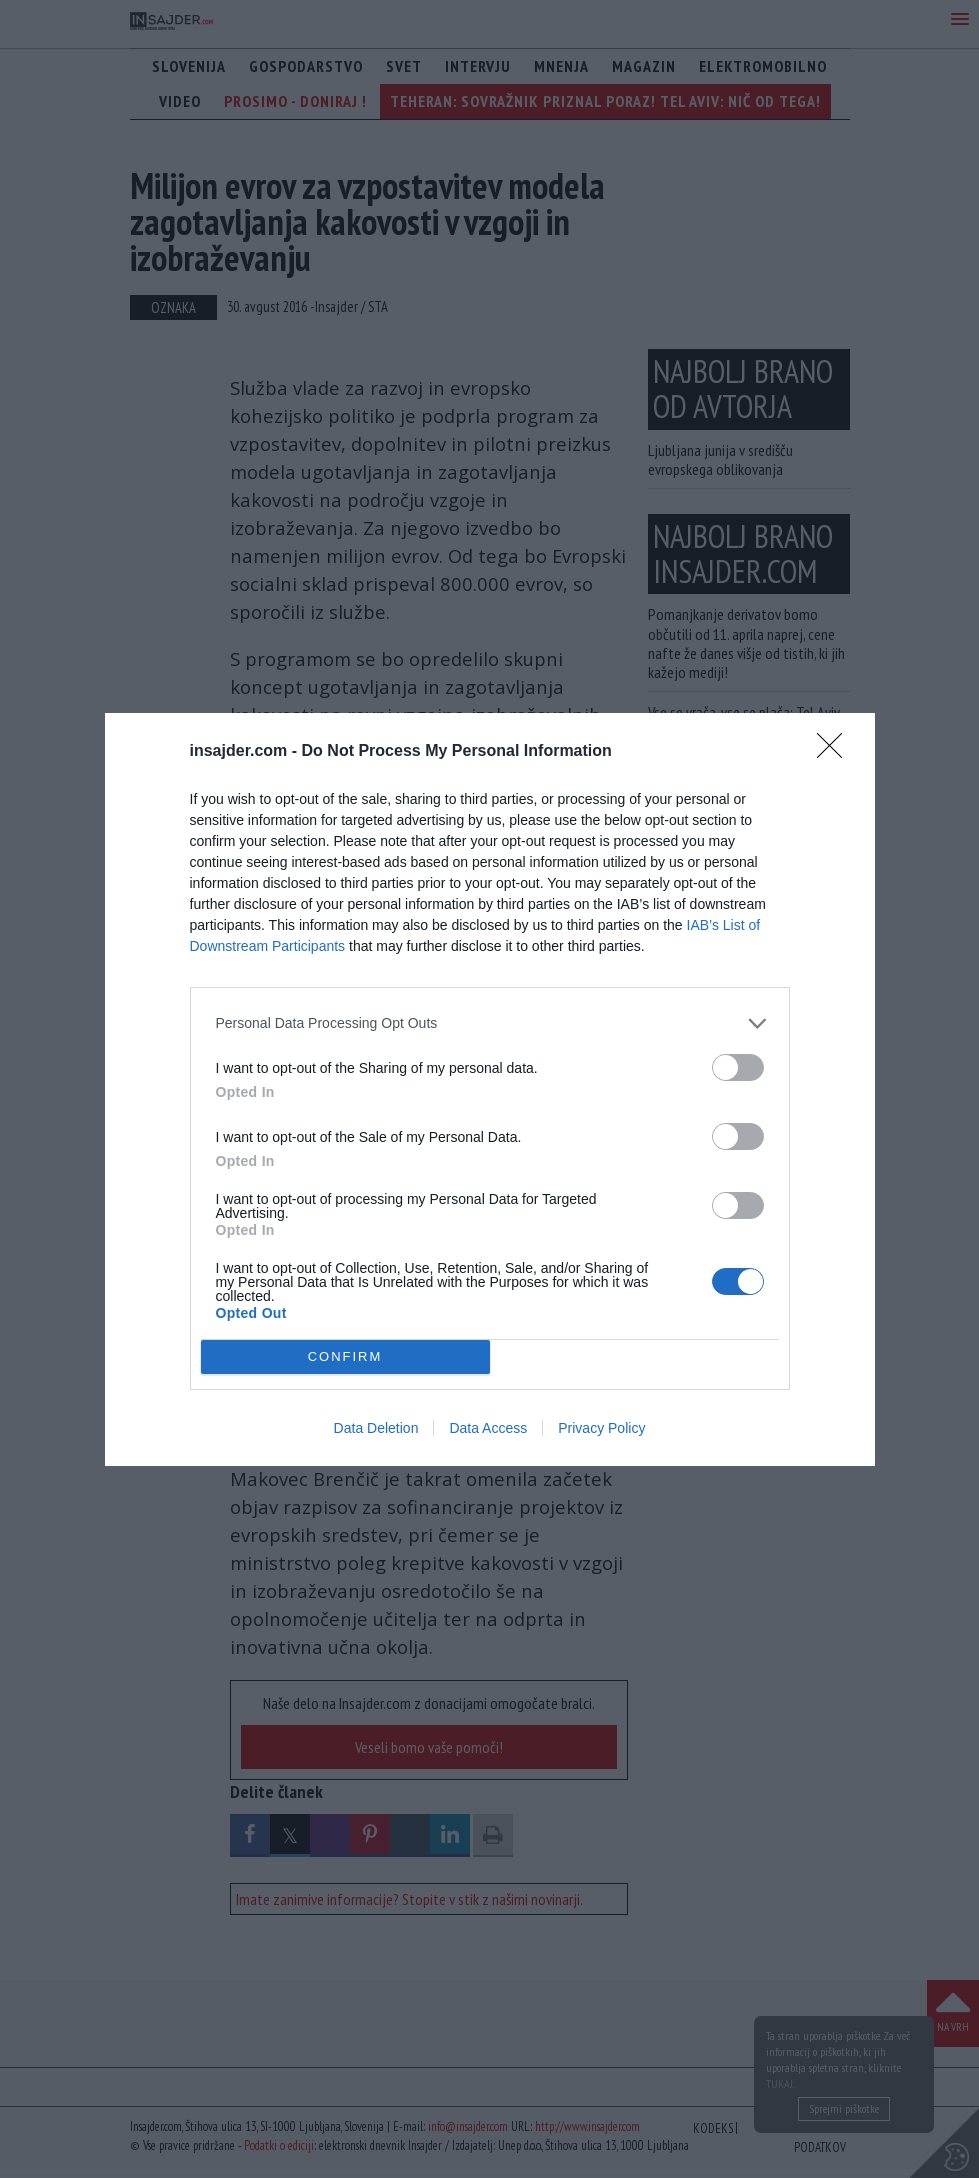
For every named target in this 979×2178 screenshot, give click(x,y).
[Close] (836, 752)
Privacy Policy (601, 1428)
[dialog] (490, 1089)
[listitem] (490, 1023)
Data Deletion (376, 1428)
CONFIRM (345, 1356)
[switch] (738, 1067)
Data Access (488, 1428)
